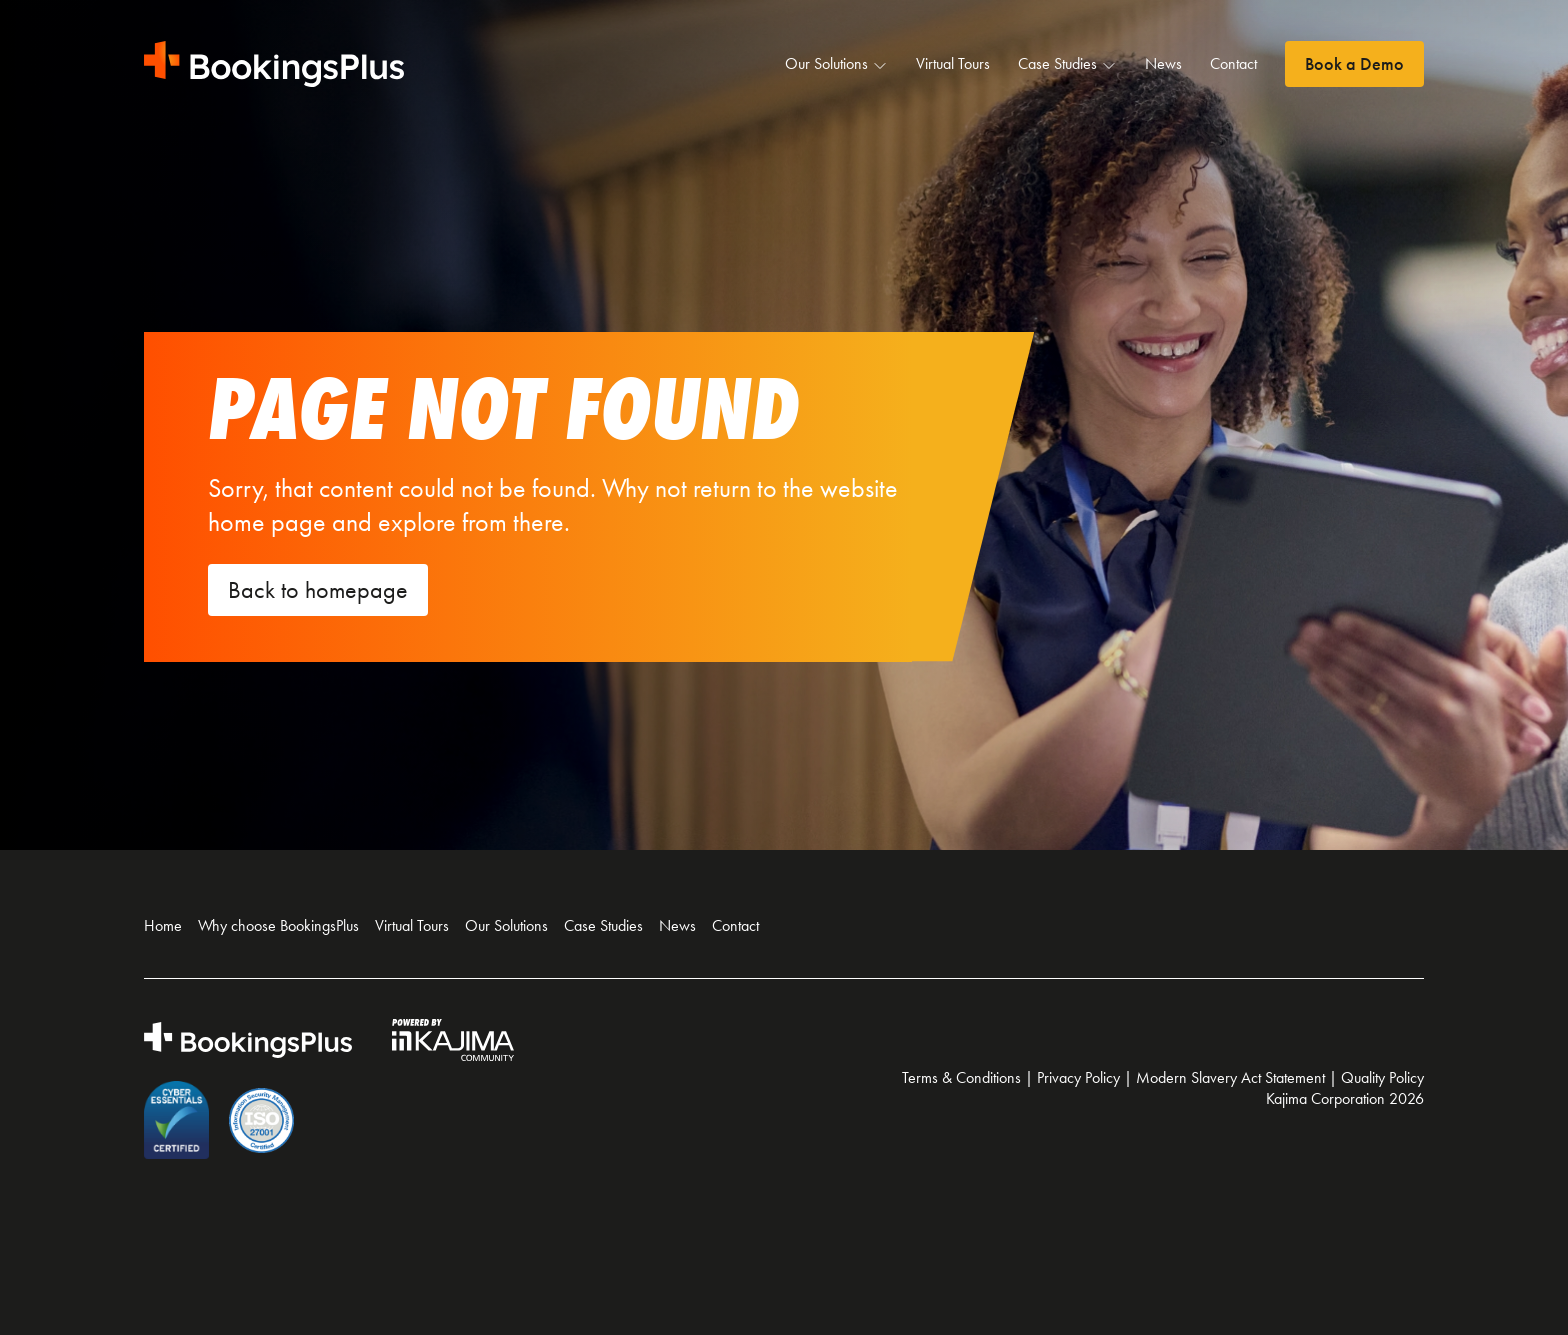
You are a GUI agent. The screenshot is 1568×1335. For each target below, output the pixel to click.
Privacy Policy (1078, 1077)
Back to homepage (318, 590)
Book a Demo (1354, 64)
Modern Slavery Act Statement (1230, 1077)
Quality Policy (1382, 1077)
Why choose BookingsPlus (278, 925)
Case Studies (1067, 64)
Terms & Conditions (961, 1077)
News (1163, 63)
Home (163, 925)
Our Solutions (836, 64)
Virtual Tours (953, 63)
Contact (1233, 63)
